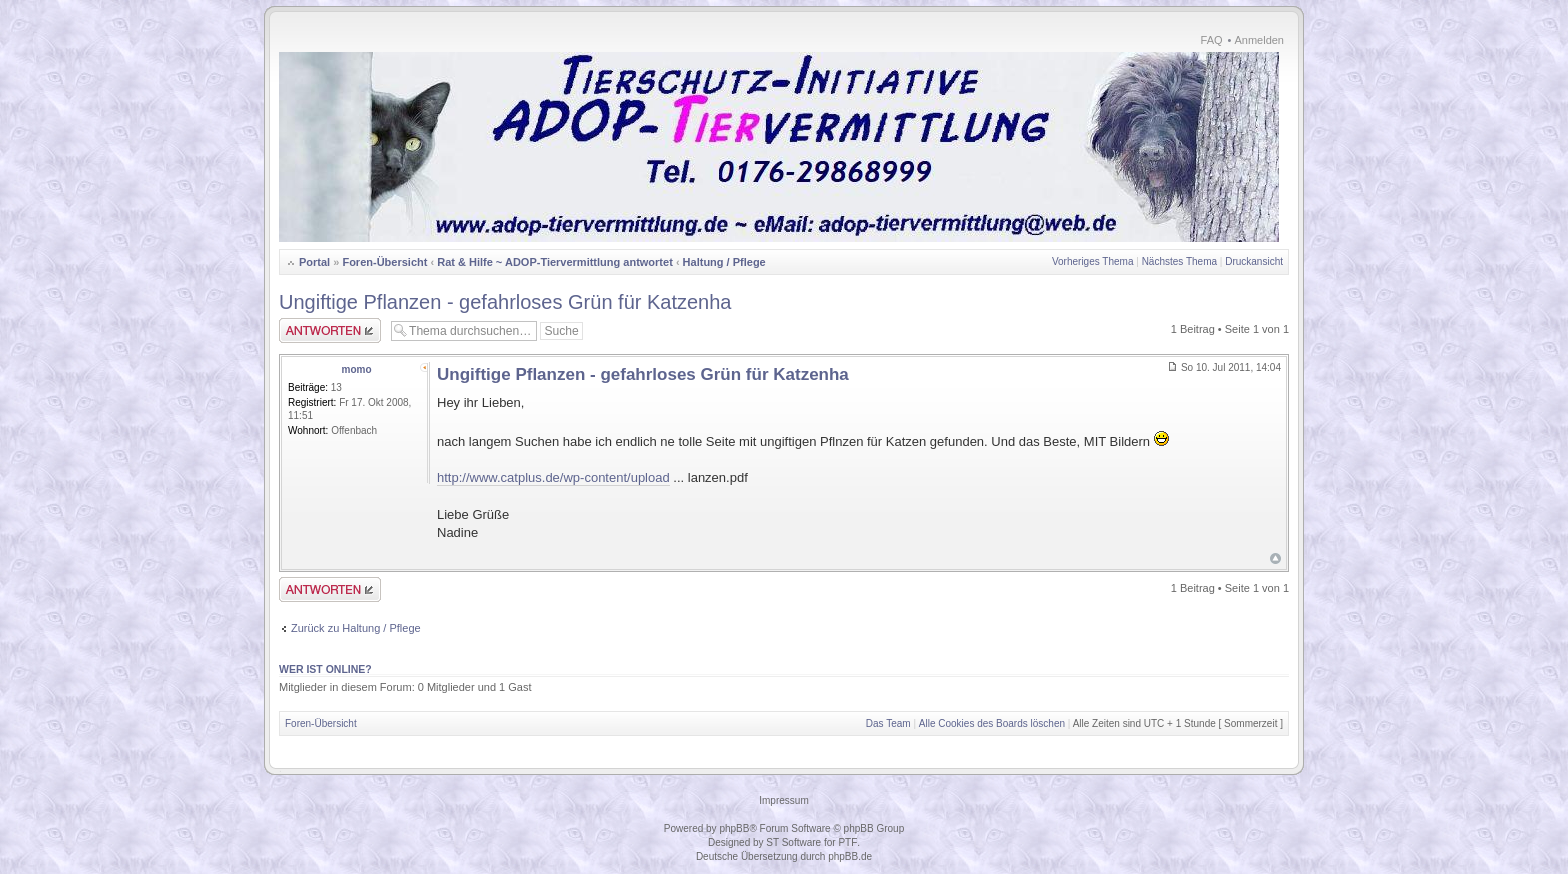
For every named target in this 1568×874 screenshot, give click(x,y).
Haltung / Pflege (724, 262)
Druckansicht (1254, 261)
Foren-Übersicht (384, 262)
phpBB (734, 828)
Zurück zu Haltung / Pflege (356, 628)
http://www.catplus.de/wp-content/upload (553, 477)
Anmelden (1259, 40)
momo (357, 369)
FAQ (1212, 40)
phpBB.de (850, 856)
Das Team (888, 723)
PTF (847, 842)
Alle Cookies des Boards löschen (992, 723)
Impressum (783, 800)
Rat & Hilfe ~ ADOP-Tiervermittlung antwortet (555, 262)
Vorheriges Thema (1093, 261)
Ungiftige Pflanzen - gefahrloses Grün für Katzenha (505, 302)
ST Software (793, 842)
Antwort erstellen (330, 330)
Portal (314, 262)
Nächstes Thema (1179, 261)
